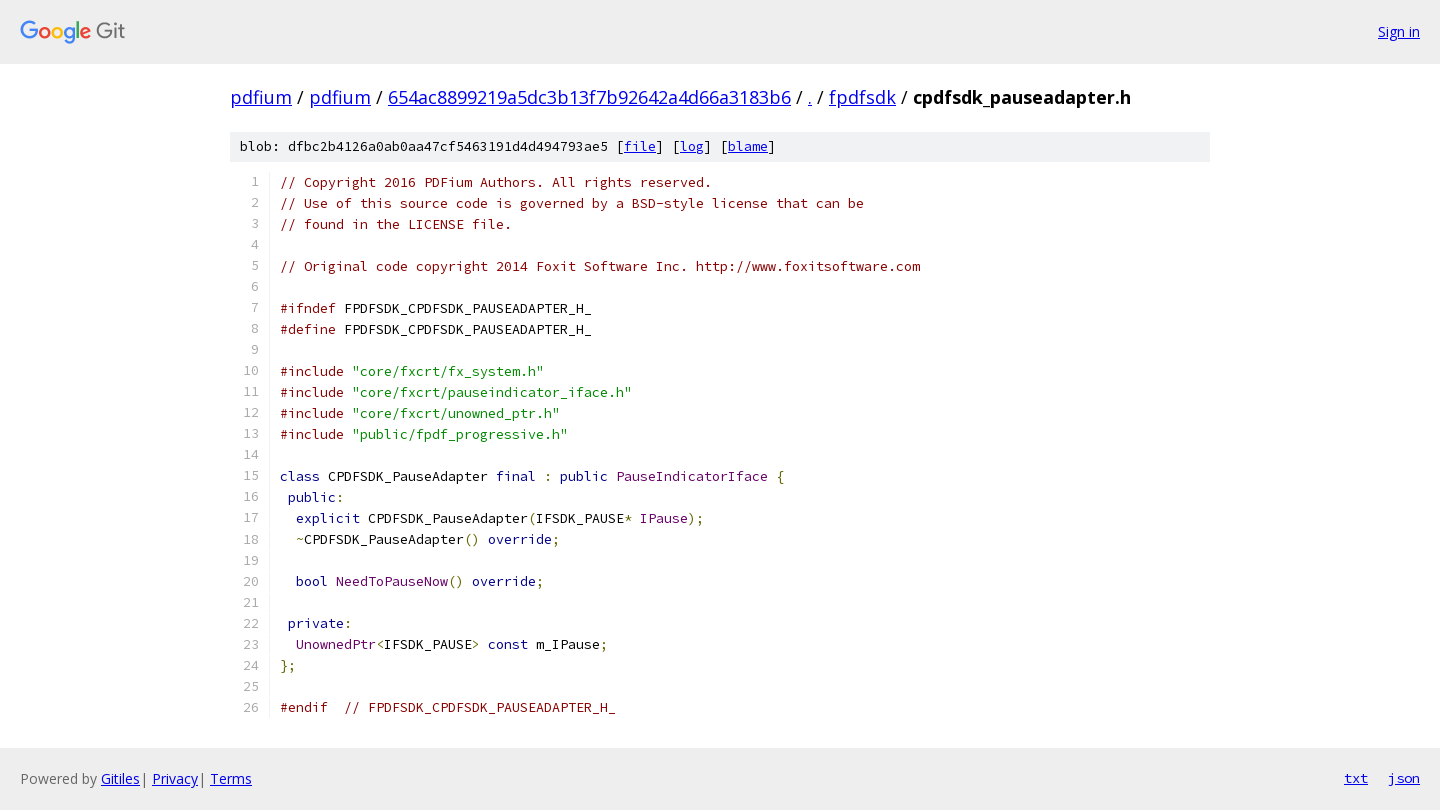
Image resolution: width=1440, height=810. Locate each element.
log (692, 146)
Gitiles (120, 778)
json (1404, 778)
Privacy (175, 778)
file (640, 146)
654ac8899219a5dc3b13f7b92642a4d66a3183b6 (589, 97)
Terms (231, 778)
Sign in (1399, 31)
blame (748, 146)
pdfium (261, 97)
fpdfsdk (862, 97)
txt (1356, 778)
